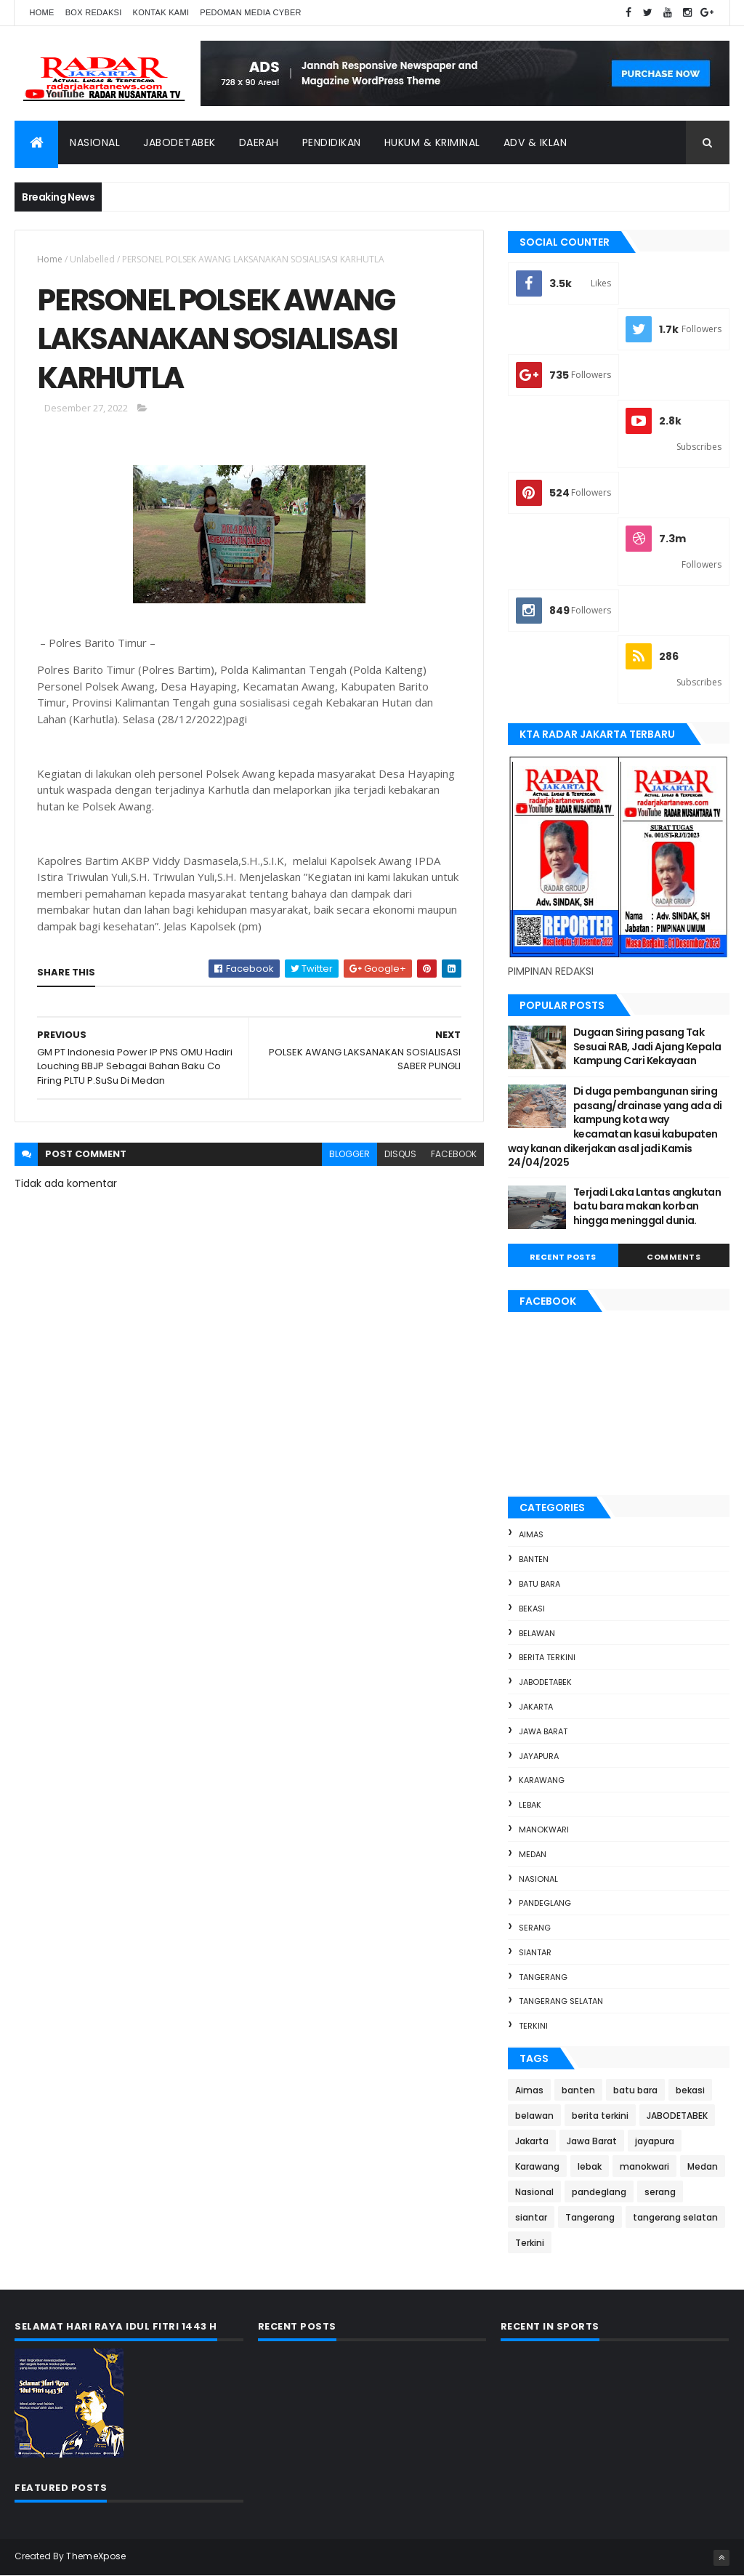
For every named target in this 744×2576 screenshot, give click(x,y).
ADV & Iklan (535, 142)
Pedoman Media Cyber (251, 12)
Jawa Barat (543, 1731)
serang (535, 1927)
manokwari (544, 1829)
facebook (454, 1154)
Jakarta (536, 1706)
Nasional (95, 142)
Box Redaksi (93, 12)
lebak (530, 1805)
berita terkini (547, 1657)
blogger (349, 1154)
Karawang (542, 1780)
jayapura (539, 1756)
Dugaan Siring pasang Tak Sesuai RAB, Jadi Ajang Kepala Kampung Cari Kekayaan (647, 1046)
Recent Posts (563, 1257)
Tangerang (543, 1977)
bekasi (532, 1608)
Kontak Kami (161, 12)
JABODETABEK (545, 1682)
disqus (400, 1154)
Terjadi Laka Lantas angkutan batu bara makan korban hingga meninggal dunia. (647, 1206)
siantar (535, 1952)
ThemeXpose (96, 2556)
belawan (537, 1633)
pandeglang (545, 1903)
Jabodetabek (179, 142)
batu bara (539, 1584)
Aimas (531, 1534)
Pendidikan (331, 142)
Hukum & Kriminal (432, 142)
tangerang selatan (561, 2001)
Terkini (533, 2026)
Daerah (259, 142)
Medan (532, 1854)
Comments (673, 1257)
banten (534, 1559)
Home (41, 12)
